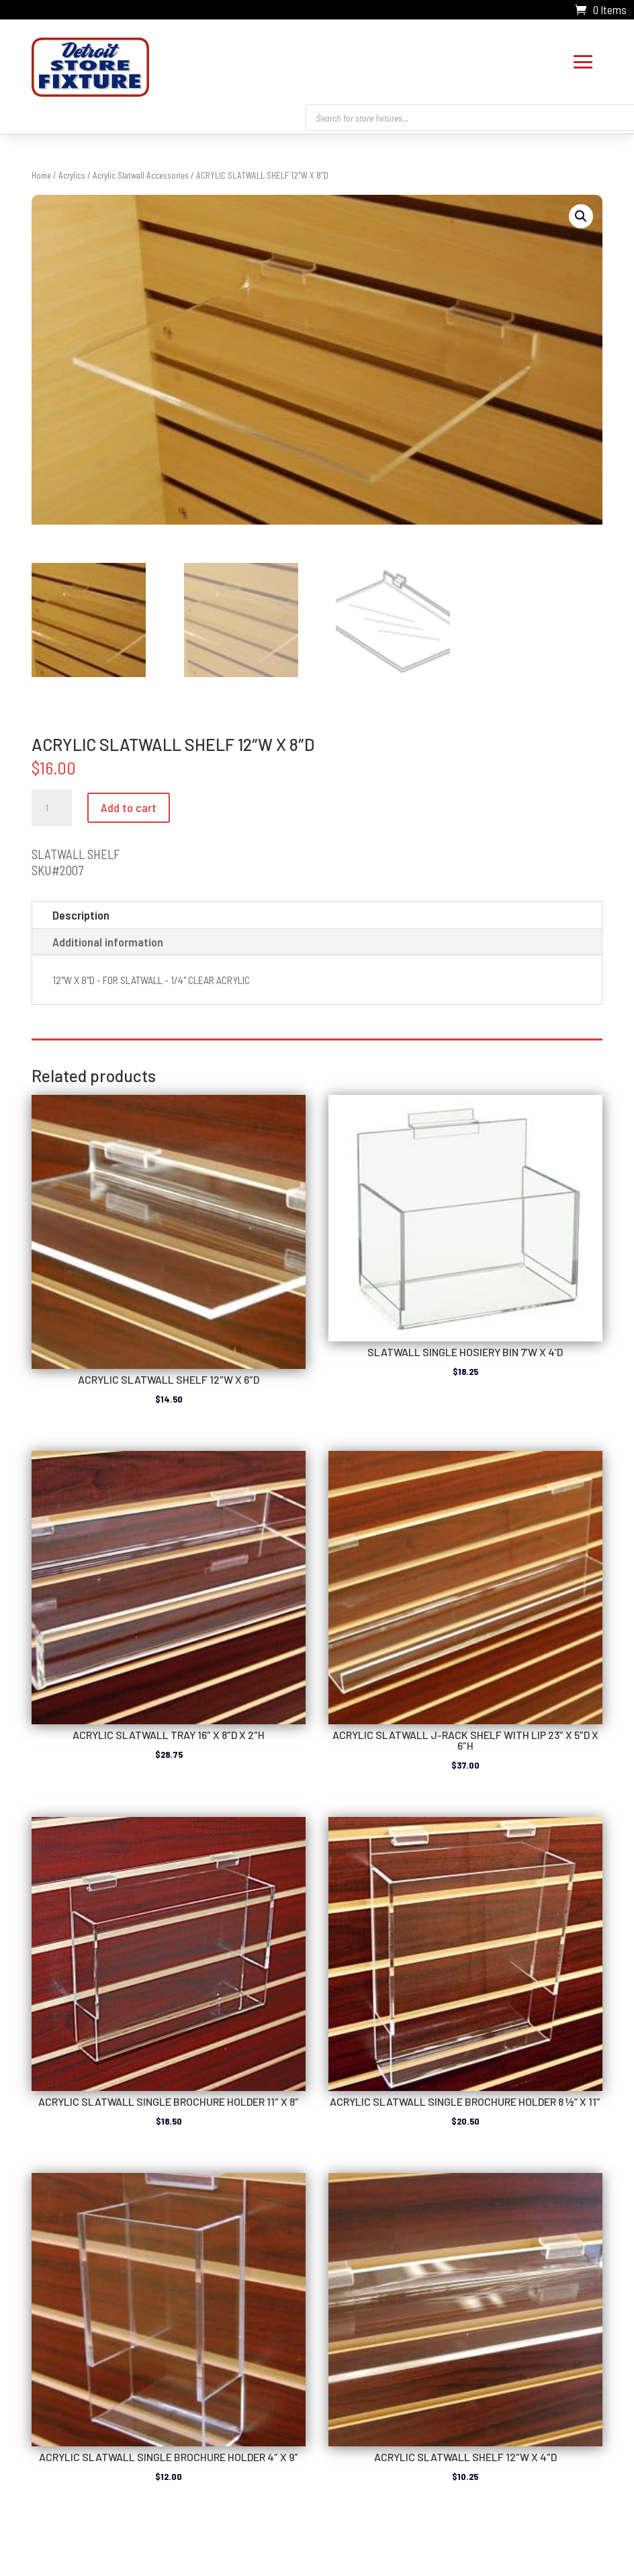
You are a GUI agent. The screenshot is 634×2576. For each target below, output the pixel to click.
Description (80, 911)
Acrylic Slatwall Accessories (141, 172)
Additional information (107, 938)
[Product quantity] (52, 805)
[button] (581, 213)
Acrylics (71, 172)
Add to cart (128, 804)
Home (41, 172)
